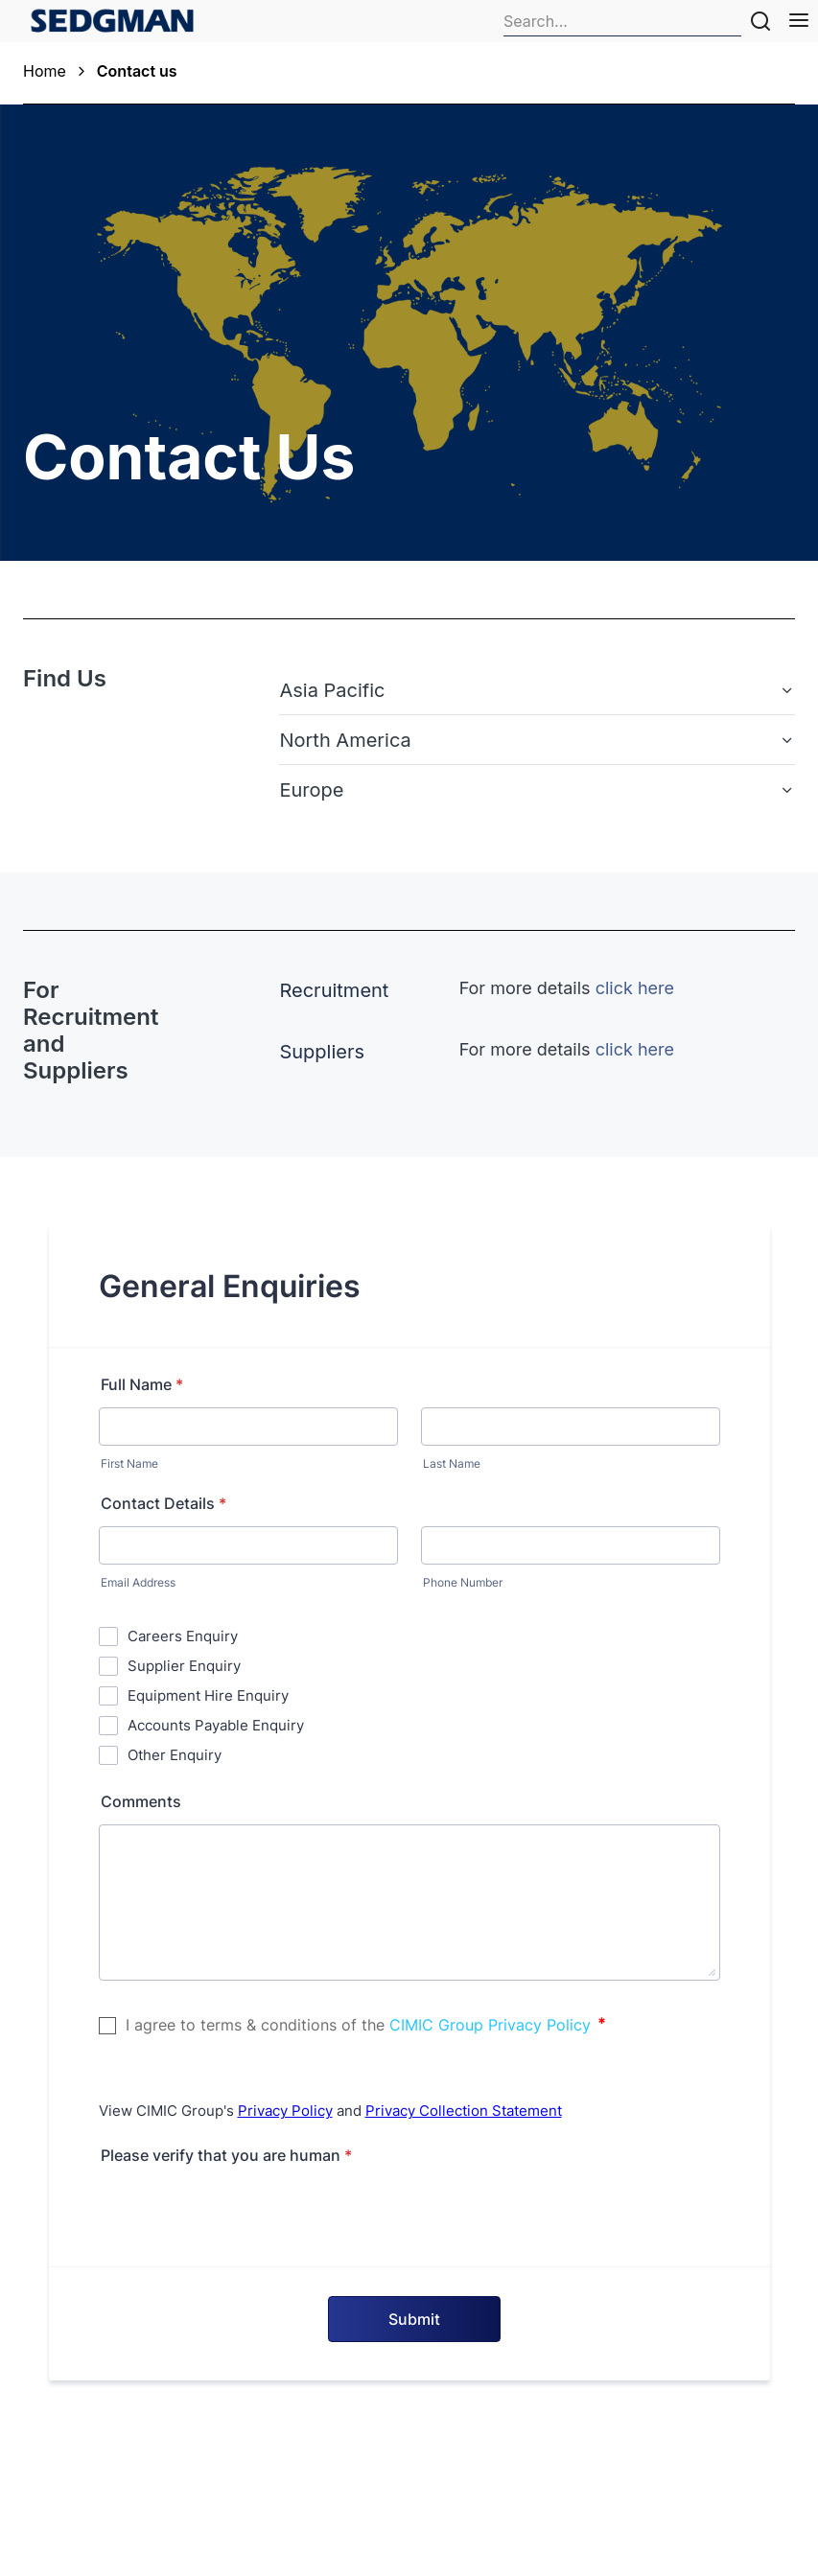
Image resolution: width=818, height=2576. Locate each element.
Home (44, 71)
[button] (537, 690)
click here (635, 988)
